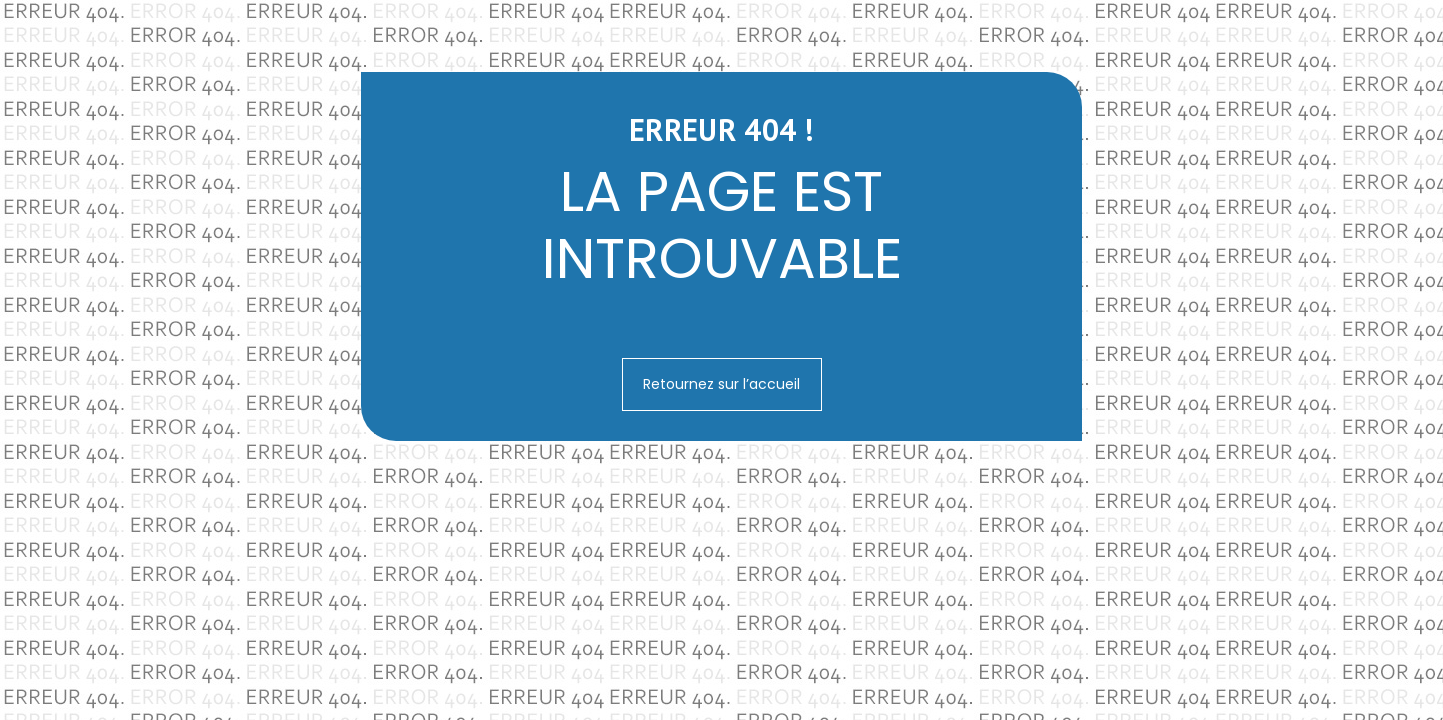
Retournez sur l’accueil (721, 384)
